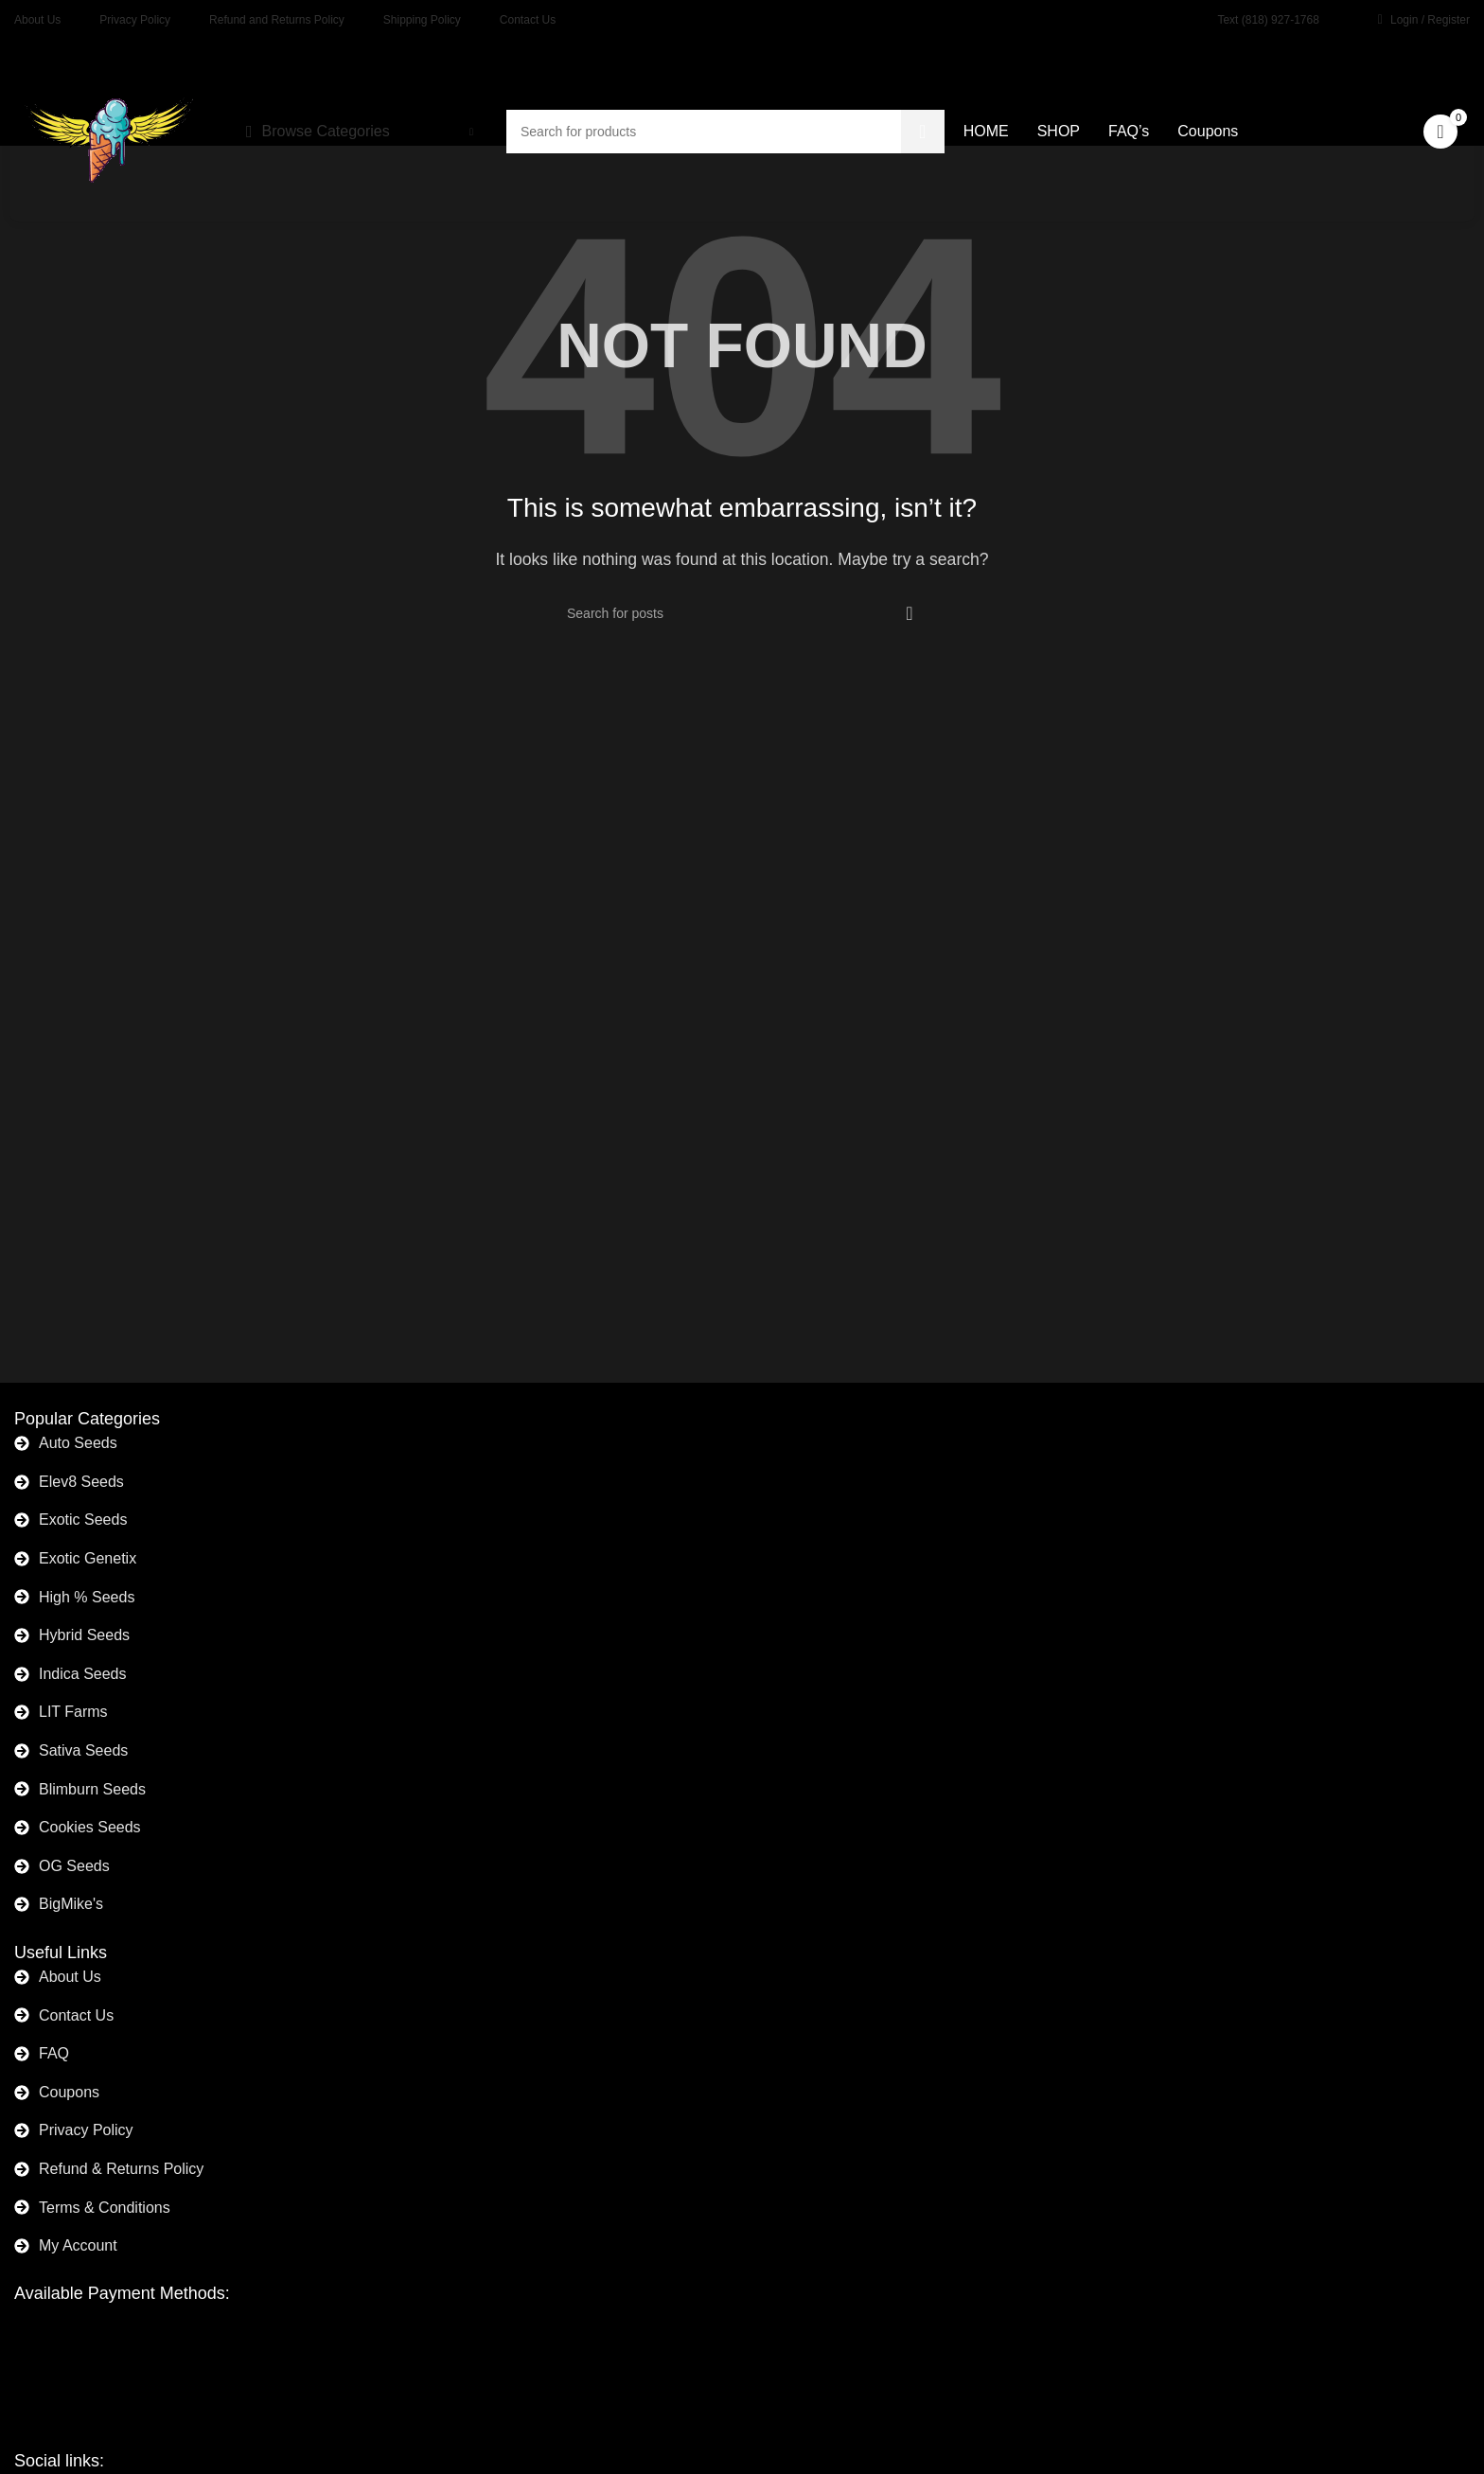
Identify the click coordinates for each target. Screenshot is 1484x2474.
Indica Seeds (83, 1674)
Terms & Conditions (104, 2208)
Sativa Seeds (83, 1750)
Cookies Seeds (90, 1827)
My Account (78, 2245)
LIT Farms (73, 1712)
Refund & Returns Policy (121, 2169)
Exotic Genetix (87, 1558)
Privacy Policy (86, 2130)
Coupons (69, 2092)
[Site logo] (109, 130)
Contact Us (76, 2015)
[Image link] (119, 2353)
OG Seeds (74, 1866)
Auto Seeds (78, 1443)
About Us (70, 1977)
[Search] (742, 613)
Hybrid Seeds (84, 1635)
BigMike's (71, 1904)
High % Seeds (86, 1597)
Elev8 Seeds (81, 1482)
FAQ (54, 2053)
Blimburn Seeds (92, 1789)
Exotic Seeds (83, 1519)
